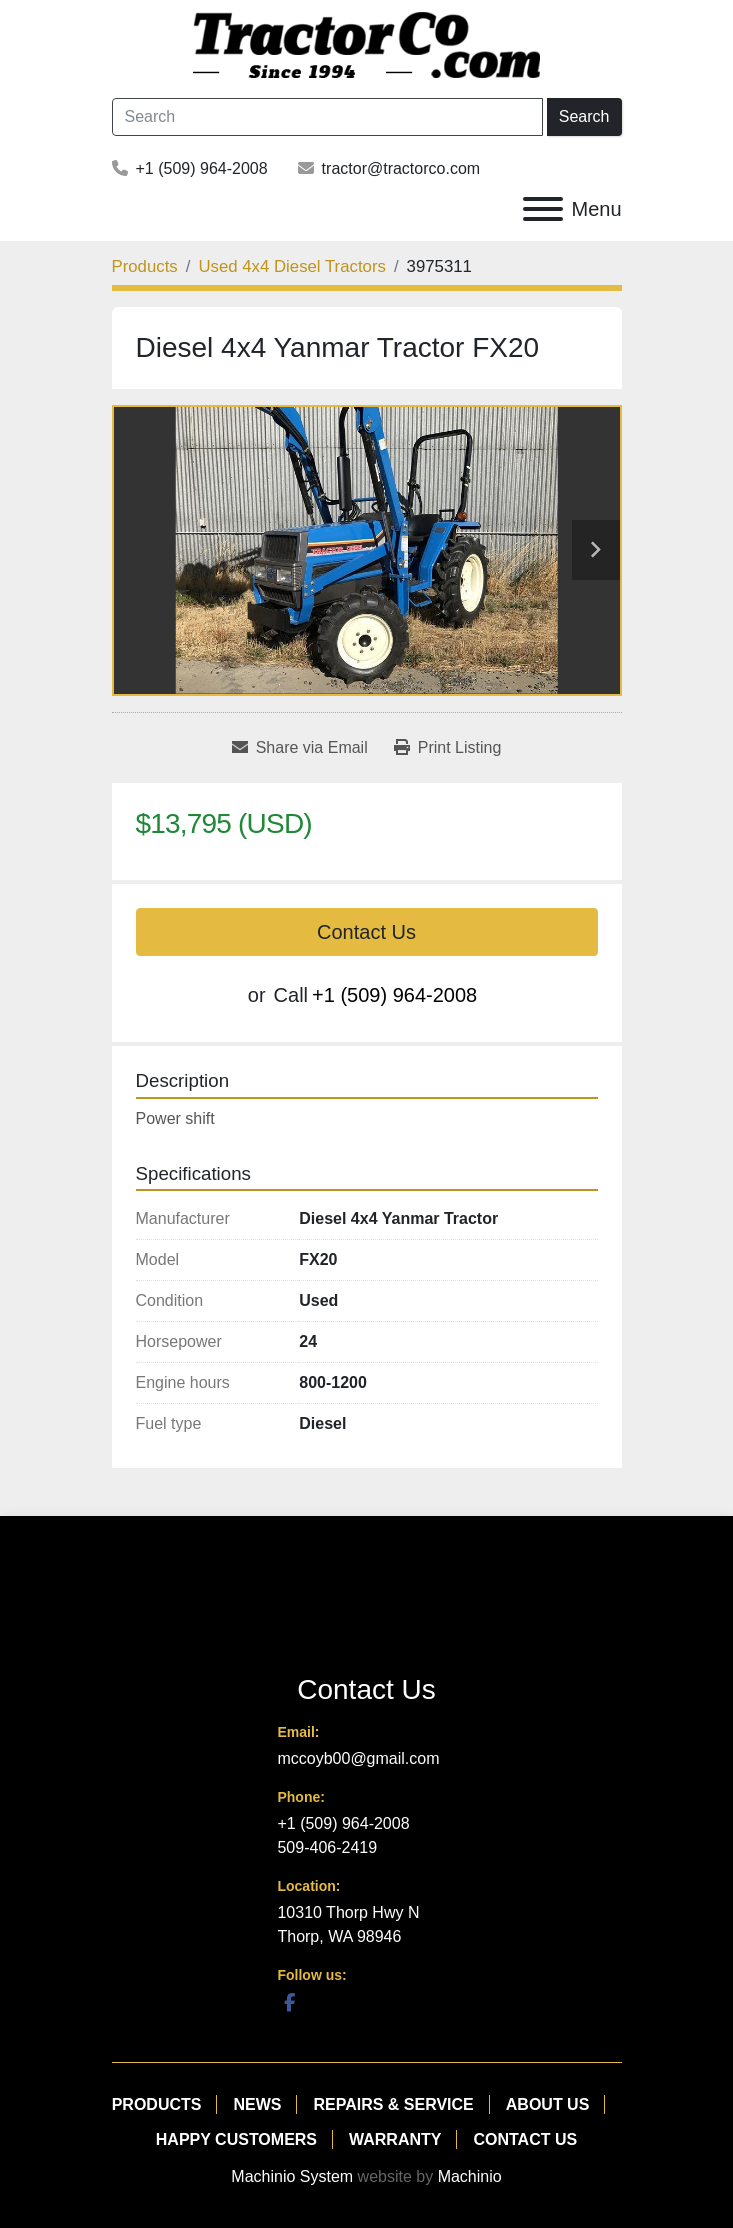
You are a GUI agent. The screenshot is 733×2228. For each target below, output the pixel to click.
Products (157, 2104)
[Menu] (543, 209)
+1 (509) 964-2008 (202, 168)
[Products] (145, 266)
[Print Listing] (448, 748)
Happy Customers (236, 2139)
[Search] (327, 117)
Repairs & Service (393, 2104)
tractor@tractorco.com (401, 168)
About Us (548, 2104)
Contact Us (366, 932)
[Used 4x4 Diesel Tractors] (291, 266)
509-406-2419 (327, 1847)
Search (584, 116)
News (257, 2104)
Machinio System (292, 2176)
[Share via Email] (300, 748)
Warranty (395, 2139)
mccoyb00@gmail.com (358, 1758)
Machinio (470, 2176)
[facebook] (289, 2002)
